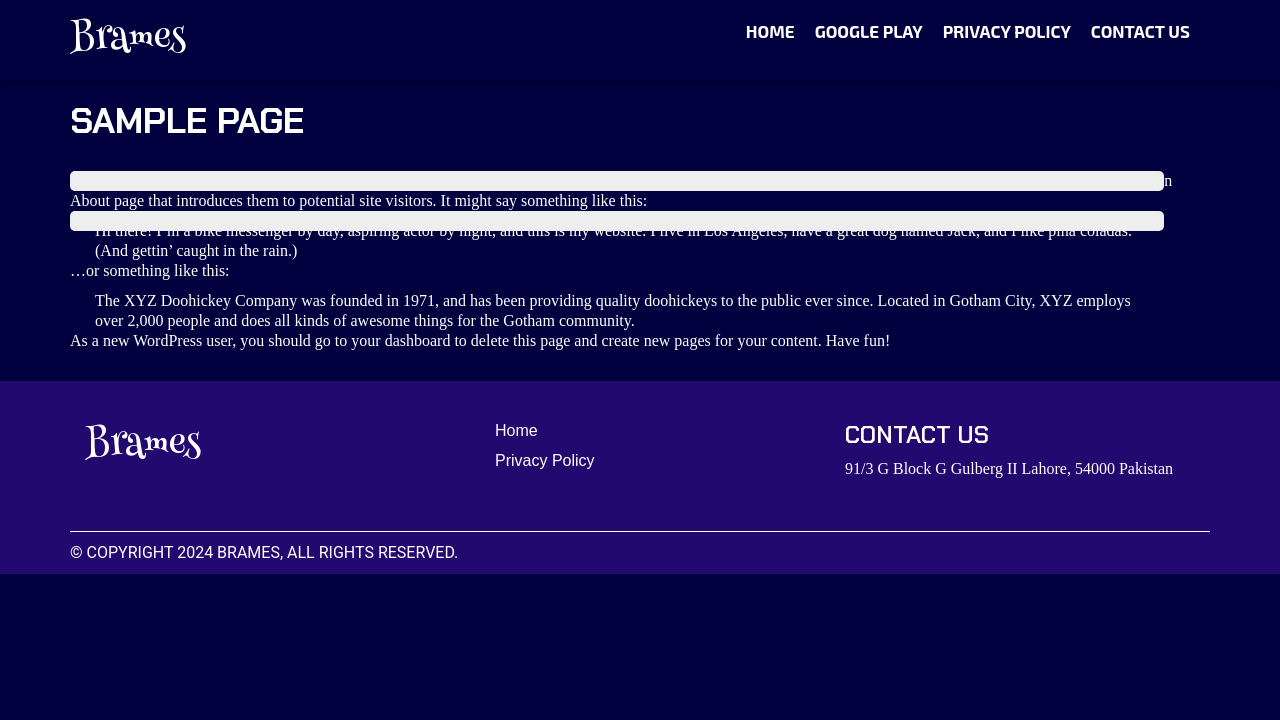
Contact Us (1140, 31)
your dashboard (400, 340)
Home (770, 31)
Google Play (869, 31)
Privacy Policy (1007, 31)
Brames (128, 40)
